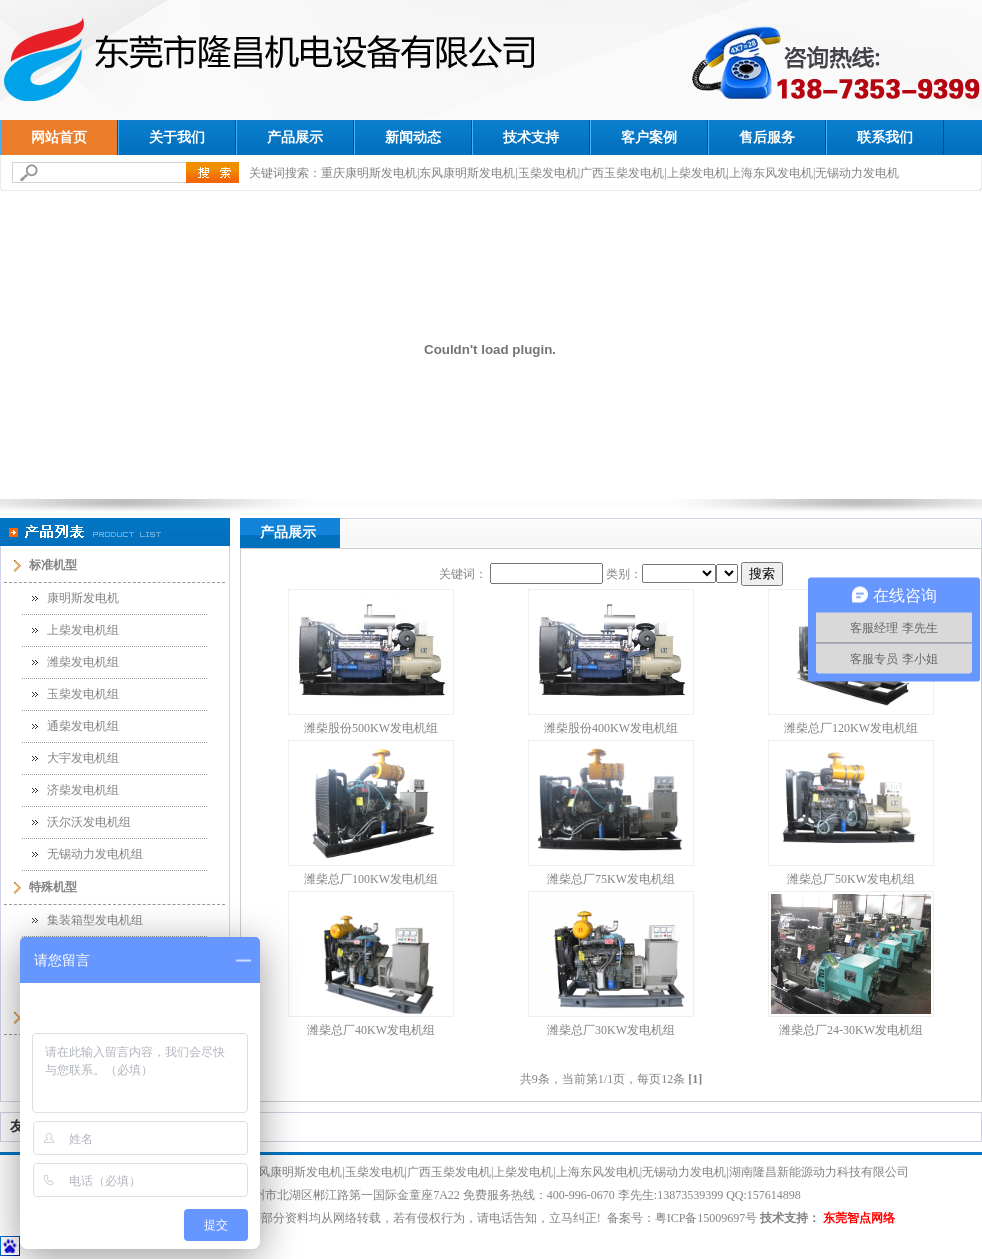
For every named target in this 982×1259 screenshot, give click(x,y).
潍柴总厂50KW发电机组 (851, 879)
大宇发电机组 (83, 758)
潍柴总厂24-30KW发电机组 (851, 1030)
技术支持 (531, 137)
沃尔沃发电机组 (89, 822)
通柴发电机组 (83, 726)
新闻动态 (413, 137)
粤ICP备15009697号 (706, 1218)
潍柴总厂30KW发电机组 (611, 1030)
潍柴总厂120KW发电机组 (851, 728)
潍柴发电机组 (83, 662)
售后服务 (767, 137)
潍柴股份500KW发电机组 (371, 728)
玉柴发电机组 (83, 694)
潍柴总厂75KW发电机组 (611, 879)
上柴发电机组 (83, 630)
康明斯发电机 (83, 598)
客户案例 (649, 137)
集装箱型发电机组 (95, 920)
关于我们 (177, 137)
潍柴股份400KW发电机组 (611, 728)
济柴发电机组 (83, 790)
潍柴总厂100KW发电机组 (371, 879)
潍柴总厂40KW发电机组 (371, 1030)
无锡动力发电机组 (95, 854)
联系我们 (885, 137)
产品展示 (295, 137)
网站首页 (59, 137)
